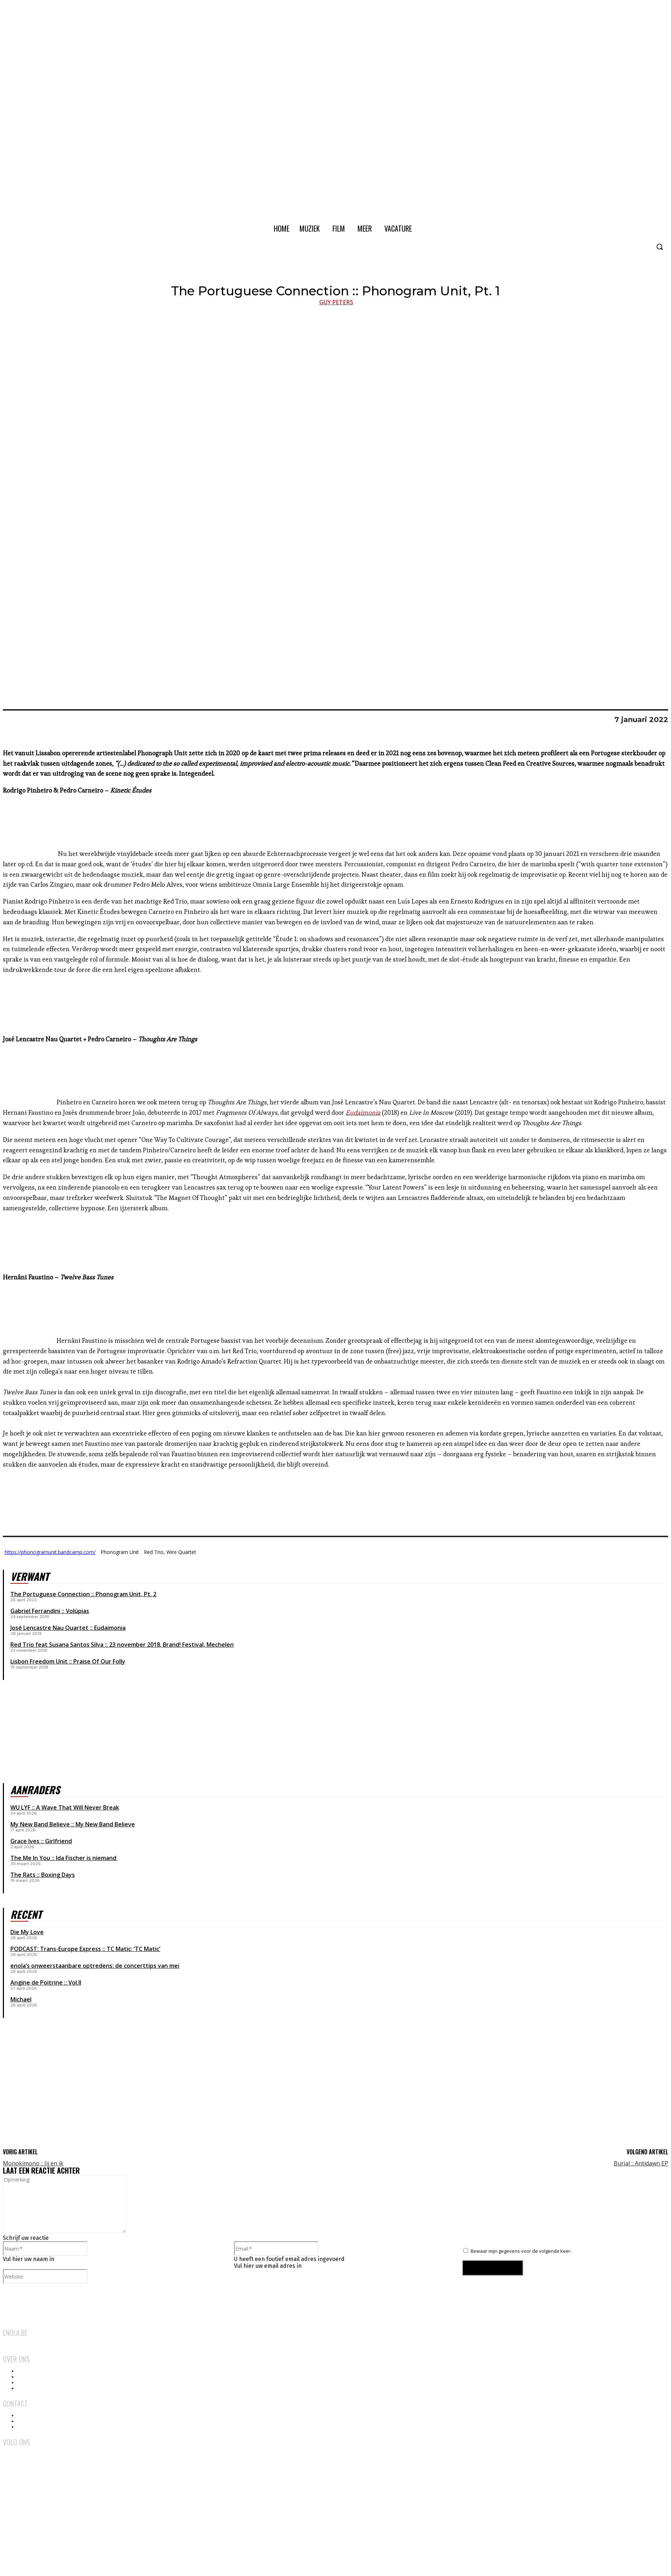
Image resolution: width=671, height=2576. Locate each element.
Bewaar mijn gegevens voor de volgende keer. (521, 2251)
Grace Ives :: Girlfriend (41, 1841)
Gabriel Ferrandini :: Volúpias (49, 1611)
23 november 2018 (134, 1644)
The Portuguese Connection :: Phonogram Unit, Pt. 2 (83, 1594)
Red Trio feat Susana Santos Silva (56, 1644)
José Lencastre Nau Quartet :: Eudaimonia (68, 1628)
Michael (20, 1999)
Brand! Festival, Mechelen (198, 1644)
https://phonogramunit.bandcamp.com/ (50, 1552)
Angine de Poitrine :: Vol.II (45, 1982)
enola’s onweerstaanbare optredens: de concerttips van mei (94, 1966)
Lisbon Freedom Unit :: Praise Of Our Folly (67, 1661)
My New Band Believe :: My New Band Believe (72, 1824)
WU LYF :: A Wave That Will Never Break (64, 1807)
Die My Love (27, 1932)
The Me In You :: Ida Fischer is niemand (64, 1858)
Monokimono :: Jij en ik (33, 2163)
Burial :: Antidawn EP (641, 2163)
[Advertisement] (56, 2088)
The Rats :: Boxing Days (42, 1875)
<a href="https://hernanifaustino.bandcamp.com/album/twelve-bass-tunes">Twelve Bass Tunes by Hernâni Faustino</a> (335, 1497)
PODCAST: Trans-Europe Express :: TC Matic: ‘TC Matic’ (85, 1949)
